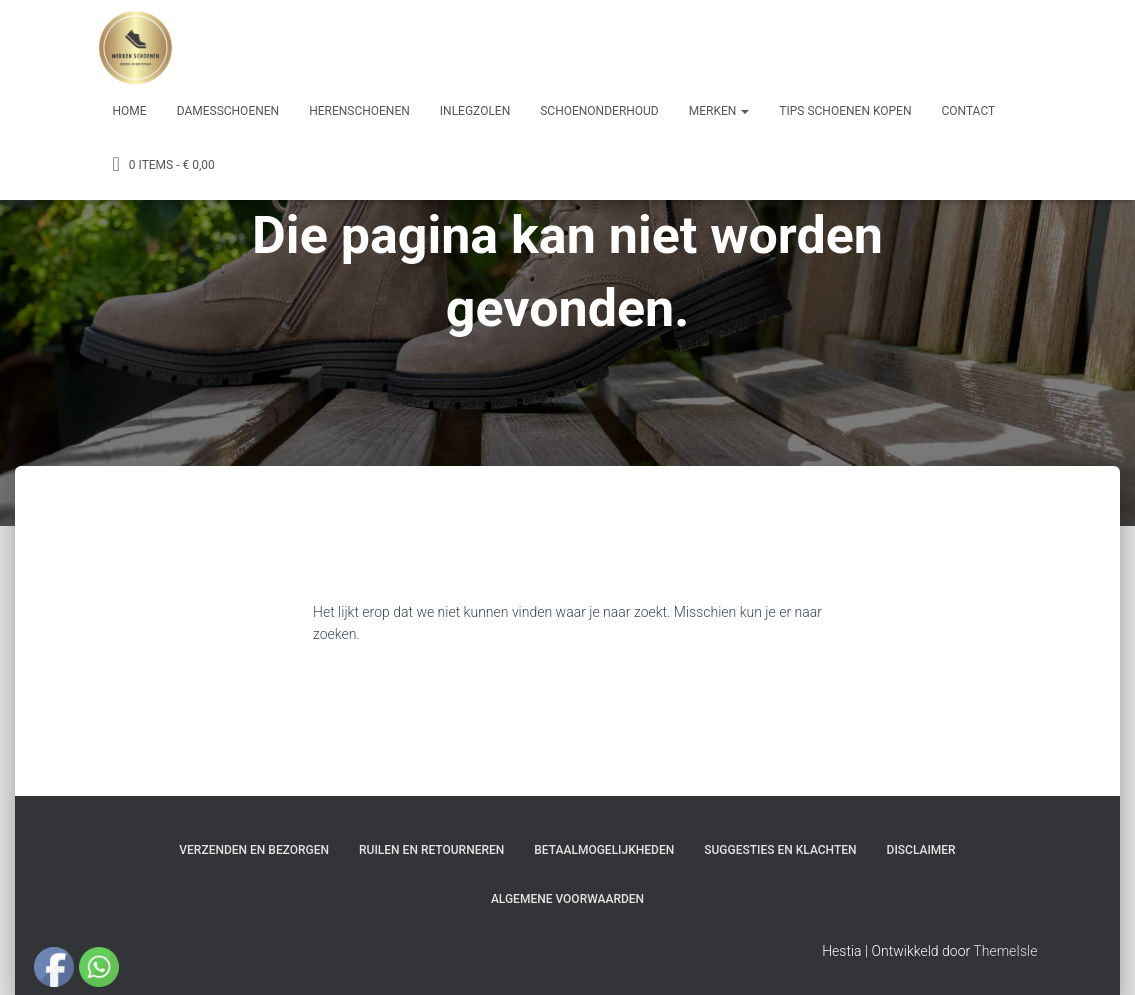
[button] (744, 111)
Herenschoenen (359, 111)
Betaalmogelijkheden (604, 850)
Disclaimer (921, 850)
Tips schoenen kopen (845, 111)
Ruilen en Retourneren (431, 850)
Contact (968, 111)
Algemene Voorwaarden (567, 899)
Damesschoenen (228, 111)
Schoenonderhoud (599, 111)
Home (130, 111)
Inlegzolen (475, 111)
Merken (719, 111)
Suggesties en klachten (780, 850)
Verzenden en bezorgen (254, 850)
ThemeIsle (1005, 951)
